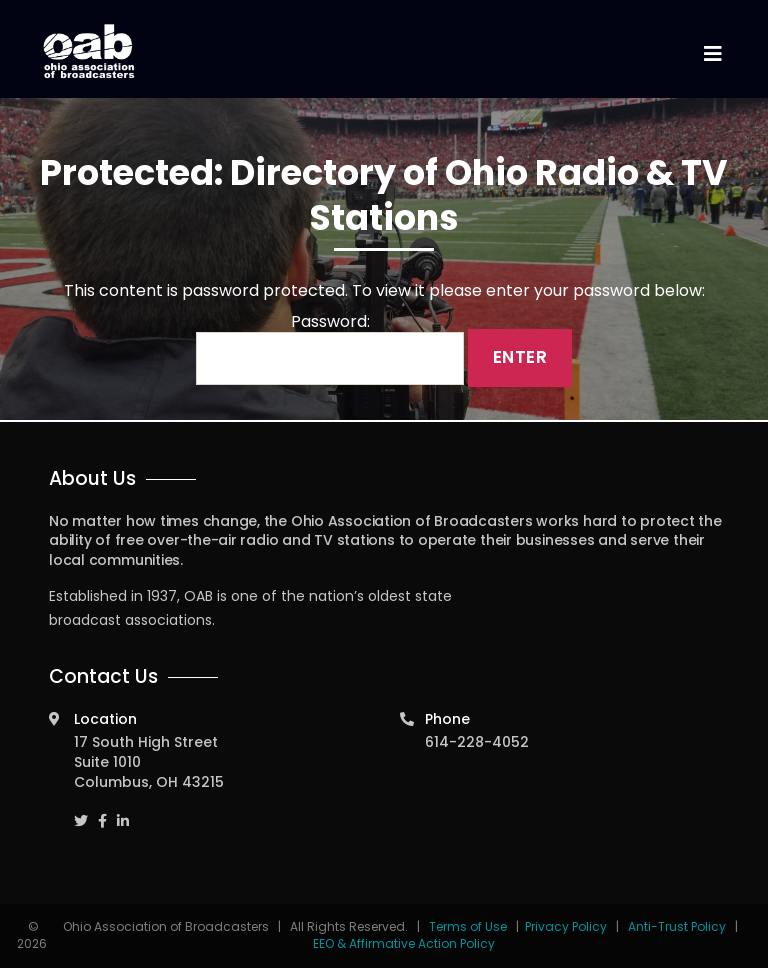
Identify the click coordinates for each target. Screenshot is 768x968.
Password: (330, 349)
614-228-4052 (477, 742)
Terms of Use (469, 926)
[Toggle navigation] (712, 54)
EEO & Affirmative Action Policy (404, 943)
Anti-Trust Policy (677, 926)
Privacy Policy (566, 926)
